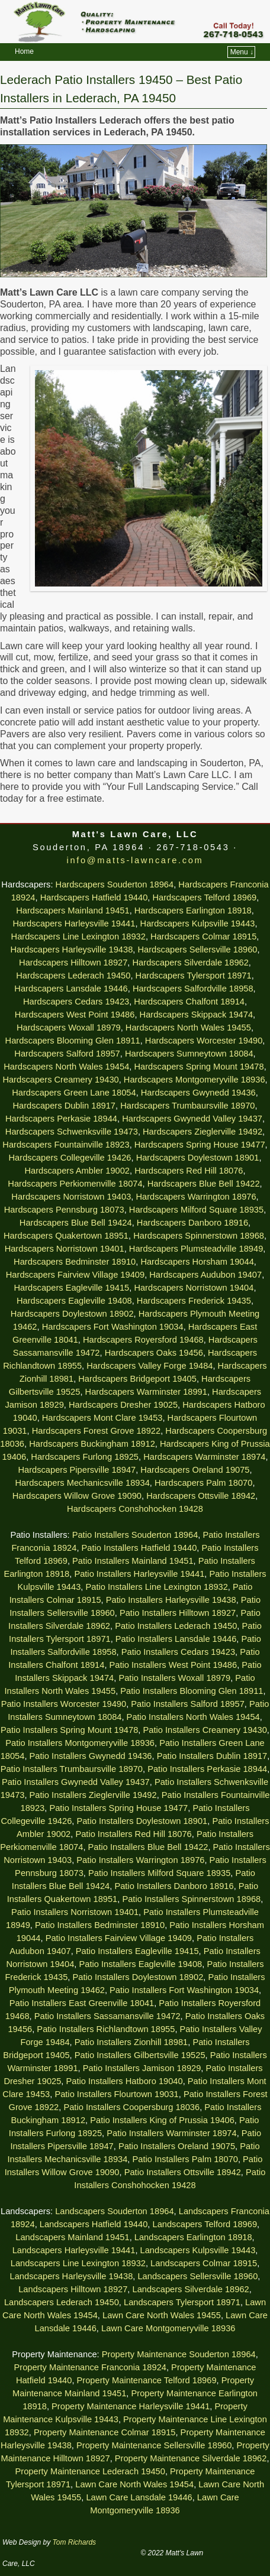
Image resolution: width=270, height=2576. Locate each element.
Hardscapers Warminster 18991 (146, 1391)
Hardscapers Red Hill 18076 (188, 1170)
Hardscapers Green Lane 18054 (74, 1092)
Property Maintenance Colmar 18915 (105, 2432)
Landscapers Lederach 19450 (61, 2302)
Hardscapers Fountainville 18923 (65, 1144)
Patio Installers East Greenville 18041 (81, 2003)
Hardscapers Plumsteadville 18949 (196, 1248)
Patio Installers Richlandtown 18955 (106, 2029)
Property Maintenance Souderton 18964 (179, 2354)
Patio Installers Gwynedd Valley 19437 (76, 1782)
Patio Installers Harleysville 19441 (139, 1574)
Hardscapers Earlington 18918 (193, 910)
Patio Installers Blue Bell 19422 (148, 1847)
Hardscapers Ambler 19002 (77, 1170)
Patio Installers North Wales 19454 (193, 1717)
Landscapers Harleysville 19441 (74, 2250)
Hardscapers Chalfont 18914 (189, 1001)
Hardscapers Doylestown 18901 (197, 1157)
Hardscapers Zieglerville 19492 (202, 1131)
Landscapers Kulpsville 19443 (198, 2250)
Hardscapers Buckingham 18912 (92, 1444)
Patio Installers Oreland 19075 (176, 2146)
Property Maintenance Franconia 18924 (90, 2367)
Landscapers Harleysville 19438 (71, 2276)
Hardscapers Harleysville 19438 (71, 949)
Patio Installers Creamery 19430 (204, 1730)
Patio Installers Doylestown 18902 (138, 1977)
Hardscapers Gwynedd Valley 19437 (192, 1118)
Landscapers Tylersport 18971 (182, 2302)
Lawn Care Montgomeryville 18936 (168, 2328)
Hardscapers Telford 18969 (204, 897)
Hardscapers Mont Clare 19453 (102, 1418)
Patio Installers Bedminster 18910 (100, 1925)
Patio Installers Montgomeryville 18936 (80, 1743)
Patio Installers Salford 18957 (187, 1704)
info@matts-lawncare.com (135, 860)
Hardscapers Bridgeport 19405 (137, 1378)
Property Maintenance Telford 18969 (147, 2380)
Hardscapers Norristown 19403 (71, 1196)
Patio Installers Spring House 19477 (118, 1808)
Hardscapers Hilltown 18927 (73, 962)
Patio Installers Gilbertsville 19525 (140, 2055)
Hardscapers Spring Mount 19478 (198, 1066)
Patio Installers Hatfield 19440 (139, 1548)
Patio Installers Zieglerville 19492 (93, 1795)
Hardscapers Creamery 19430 (60, 1079)
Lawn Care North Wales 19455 (161, 2315)
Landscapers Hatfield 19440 (94, 2224)
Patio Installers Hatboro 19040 (124, 2081)
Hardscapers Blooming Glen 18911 (72, 1040)
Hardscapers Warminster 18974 (204, 1457)
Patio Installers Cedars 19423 (178, 1652)
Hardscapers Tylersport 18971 (194, 975)
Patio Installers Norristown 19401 (75, 1912)
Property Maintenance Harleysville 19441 (131, 2406)
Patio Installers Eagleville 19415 (137, 1951)
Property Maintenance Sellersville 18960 (154, 2445)
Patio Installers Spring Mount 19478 (69, 1730)
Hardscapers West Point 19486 (75, 1014)
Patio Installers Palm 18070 (185, 2159)
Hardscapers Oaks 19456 (154, 1352)
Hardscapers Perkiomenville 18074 (75, 1183)
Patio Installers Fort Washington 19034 (184, 1990)
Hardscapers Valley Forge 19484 (149, 1365)
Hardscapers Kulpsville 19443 (197, 923)
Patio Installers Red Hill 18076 (133, 1834)
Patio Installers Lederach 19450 (176, 1626)
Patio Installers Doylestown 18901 (141, 1821)
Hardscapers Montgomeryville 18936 (194, 1079)
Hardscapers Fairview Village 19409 (75, 1274)
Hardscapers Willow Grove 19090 (77, 1496)
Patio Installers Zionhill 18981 (131, 2042)
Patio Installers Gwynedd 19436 (91, 1756)
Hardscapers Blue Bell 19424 (76, 1222)
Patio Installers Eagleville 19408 (140, 1964)
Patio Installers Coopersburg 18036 (131, 2107)
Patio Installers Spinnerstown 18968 (191, 1899)
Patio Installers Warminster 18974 (171, 2133)
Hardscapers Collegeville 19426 (70, 1157)
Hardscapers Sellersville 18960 (197, 949)
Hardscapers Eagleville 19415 (72, 1287)
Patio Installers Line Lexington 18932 (156, 1587)
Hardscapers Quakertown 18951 (66, 1235)
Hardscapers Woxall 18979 (69, 1027)
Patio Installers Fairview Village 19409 (119, 1938)
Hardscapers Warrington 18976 (196, 1196)
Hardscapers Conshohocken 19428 (135, 1509)
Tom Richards (75, 2542)
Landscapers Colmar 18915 (203, 2263)
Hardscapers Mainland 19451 (72, 910)
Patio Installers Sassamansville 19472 (107, 2016)
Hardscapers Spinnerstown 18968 (198, 1235)
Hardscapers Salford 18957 (67, 1053)
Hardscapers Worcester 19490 (204, 1040)
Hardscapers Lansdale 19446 (70, 988)
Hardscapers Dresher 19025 (123, 1404)
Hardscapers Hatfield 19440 (94, 897)
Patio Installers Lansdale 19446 (176, 1639)
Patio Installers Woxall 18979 (174, 1678)
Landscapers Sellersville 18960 (197, 2276)
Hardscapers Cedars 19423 (76, 1001)
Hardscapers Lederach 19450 (73, 975)
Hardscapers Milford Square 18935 (196, 1209)
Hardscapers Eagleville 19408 (74, 1300)
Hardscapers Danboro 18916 (192, 1222)
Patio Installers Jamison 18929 (142, 2068)
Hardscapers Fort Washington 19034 (113, 1326)
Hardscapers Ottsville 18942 (200, 1496)
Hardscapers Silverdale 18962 (191, 962)
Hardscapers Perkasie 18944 (61, 1118)
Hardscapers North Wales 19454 (66, 1066)
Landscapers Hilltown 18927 (72, 2289)
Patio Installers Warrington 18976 (140, 1860)
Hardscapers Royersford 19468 (143, 1339)
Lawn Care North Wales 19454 (134, 2484)
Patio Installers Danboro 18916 (173, 1886)
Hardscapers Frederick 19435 (194, 1300)
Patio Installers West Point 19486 (173, 1665)
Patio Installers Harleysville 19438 (171, 1600)
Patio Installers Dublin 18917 (212, 1756)
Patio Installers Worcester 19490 (64, 1704)
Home (24, 51)
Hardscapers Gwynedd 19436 (198, 1092)
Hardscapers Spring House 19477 (199, 1144)
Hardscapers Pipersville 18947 (77, 1470)
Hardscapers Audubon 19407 (205, 1274)
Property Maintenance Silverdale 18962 (191, 2458)
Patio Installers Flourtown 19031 (116, 2094)
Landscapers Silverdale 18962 (191, 2289)
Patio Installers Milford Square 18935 (159, 1873)
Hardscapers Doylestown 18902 (72, 1313)
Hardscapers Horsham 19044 (196, 1261)
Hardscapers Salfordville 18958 (193, 988)
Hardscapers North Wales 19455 (188, 1027)
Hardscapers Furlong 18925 (85, 1457)
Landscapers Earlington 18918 (193, 2237)
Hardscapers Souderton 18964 (115, 884)
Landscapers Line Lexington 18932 (78, 2263)
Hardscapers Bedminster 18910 (75, 1261)
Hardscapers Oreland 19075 (194, 1470)
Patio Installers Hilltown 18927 (178, 1613)
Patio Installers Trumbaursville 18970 (72, 1769)
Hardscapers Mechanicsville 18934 (82, 1483)
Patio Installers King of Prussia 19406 (162, 2120)
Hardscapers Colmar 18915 (203, 936)
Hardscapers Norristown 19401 (64, 1248)
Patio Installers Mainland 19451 (133, 1561)
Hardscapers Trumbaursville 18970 (187, 1105)
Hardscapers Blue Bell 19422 (203, 1183)
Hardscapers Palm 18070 (203, 1483)
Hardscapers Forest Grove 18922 (96, 1431)
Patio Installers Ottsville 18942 (182, 2172)
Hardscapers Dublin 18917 (63, 1105)
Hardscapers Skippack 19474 (196, 1014)
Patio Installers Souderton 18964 (135, 1535)
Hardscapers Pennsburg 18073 (64, 1209)
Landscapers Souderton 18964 (114, 2211)
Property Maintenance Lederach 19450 (90, 2471)
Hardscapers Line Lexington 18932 (78, 936)
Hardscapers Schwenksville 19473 (71, 1131)
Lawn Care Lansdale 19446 (139, 2497)
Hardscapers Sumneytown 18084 (189, 1053)
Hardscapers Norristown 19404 (193, 1287)
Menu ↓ (241, 52)
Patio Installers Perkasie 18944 (207, 1769)
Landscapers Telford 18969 (204, 2224)
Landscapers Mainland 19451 (72, 2237)
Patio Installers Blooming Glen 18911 (191, 1691)
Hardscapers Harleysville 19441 (73, 923)
